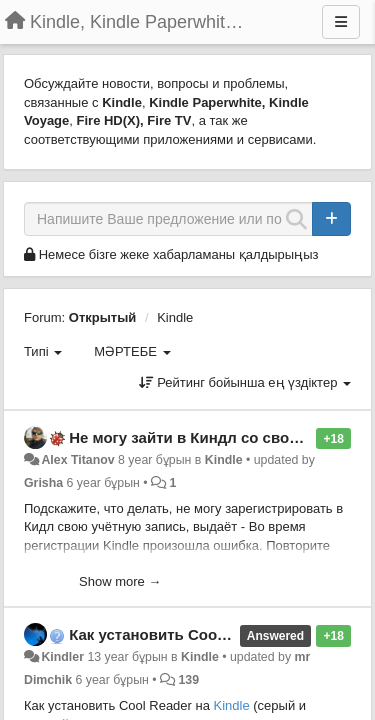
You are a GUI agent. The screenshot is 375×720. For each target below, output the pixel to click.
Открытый (103, 317)
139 (188, 680)
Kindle (175, 317)
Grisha (43, 483)
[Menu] (341, 22)
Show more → (120, 581)
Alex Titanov (77, 460)
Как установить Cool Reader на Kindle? (213, 634)
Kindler (62, 657)
